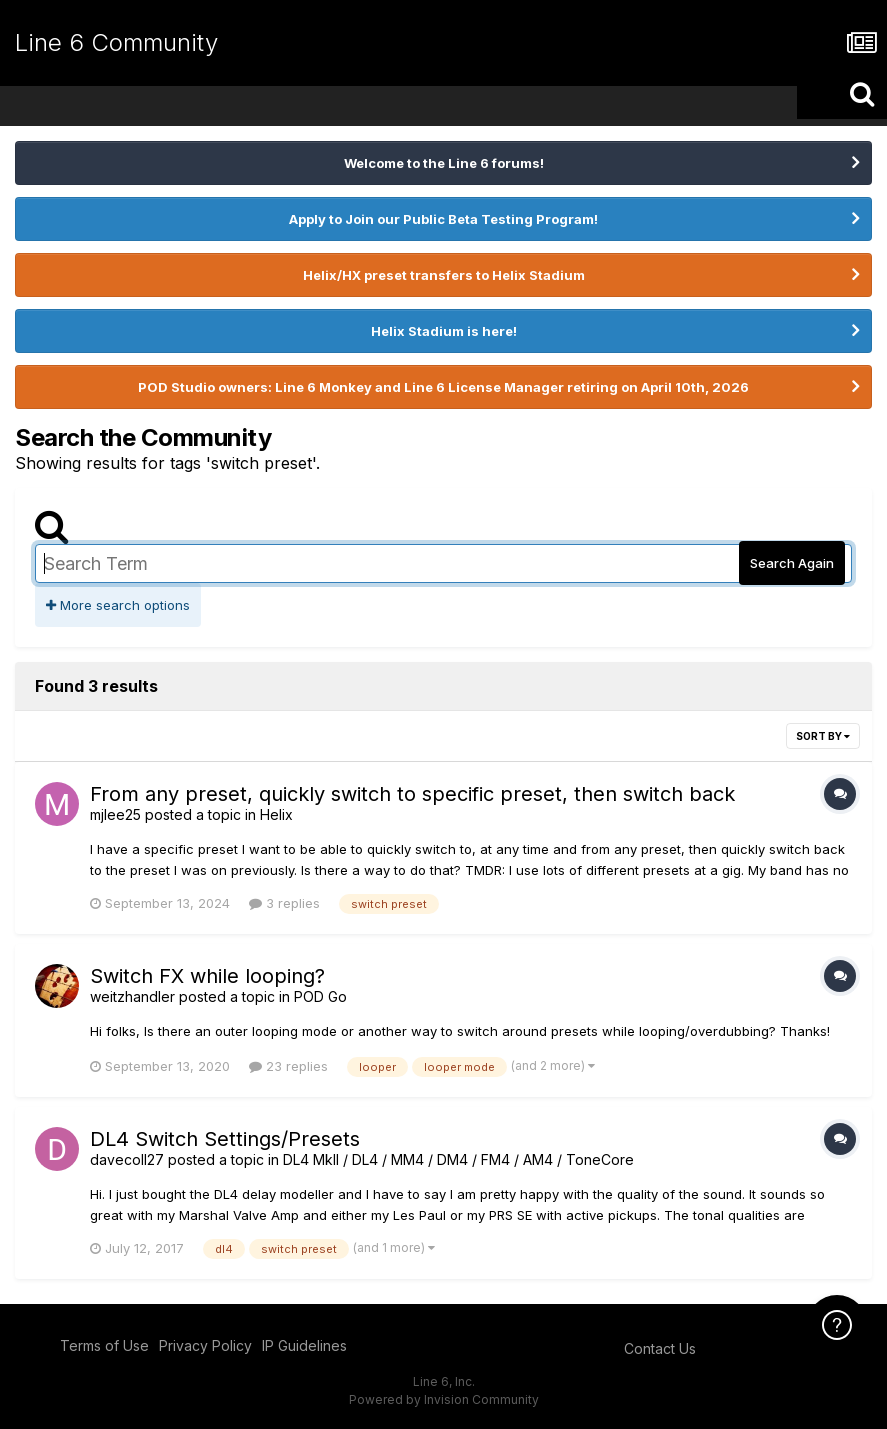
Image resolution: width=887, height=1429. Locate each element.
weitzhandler (132, 996)
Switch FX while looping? (207, 976)
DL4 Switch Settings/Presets (225, 1139)
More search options (118, 605)
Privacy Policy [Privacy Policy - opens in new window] (205, 1345)
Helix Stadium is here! (444, 331)
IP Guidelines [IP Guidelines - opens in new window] (304, 1345)
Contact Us (660, 1348)
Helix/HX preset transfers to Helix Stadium (444, 275)
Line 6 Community (116, 42)
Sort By (823, 736)
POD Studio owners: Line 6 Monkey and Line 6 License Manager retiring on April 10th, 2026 (443, 387)
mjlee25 (115, 814)
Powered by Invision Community (444, 1399)
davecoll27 (127, 1159)
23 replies (288, 1066)
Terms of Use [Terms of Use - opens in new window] (104, 1345)
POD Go (320, 996)
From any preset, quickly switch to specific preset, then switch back (412, 794)
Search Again (792, 563)
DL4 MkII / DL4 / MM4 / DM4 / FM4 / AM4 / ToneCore (458, 1159)
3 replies (284, 903)
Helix (276, 814)
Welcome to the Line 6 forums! (444, 163)
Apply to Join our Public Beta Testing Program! (443, 219)
